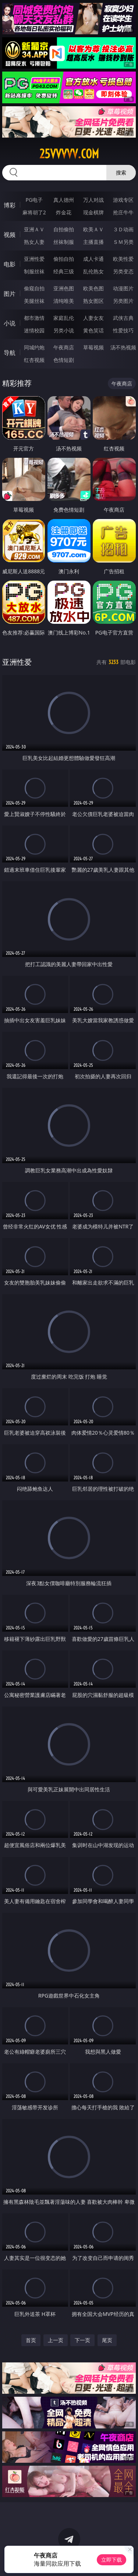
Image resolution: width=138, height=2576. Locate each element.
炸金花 (63, 212)
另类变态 (123, 271)
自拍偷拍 (63, 229)
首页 (31, 2340)
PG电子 (34, 199)
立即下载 (111, 2559)
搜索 (121, 172)
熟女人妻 (34, 241)
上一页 (55, 2340)
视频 (9, 235)
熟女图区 (93, 300)
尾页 (107, 2340)
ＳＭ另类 (123, 241)
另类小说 (63, 330)
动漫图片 (123, 288)
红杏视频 (34, 359)
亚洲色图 (63, 288)
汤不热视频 (123, 347)
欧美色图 (93, 288)
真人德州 (63, 199)
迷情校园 (34, 330)
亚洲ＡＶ (34, 229)
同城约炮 (34, 347)
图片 (9, 294)
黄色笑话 (93, 330)
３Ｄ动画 (123, 229)
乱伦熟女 (93, 271)
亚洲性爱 (34, 258)
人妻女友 (93, 317)
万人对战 (93, 199)
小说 (9, 323)
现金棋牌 (93, 212)
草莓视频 (93, 347)
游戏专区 (123, 199)
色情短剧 (63, 359)
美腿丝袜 (34, 300)
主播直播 (93, 241)
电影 (9, 264)
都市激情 (34, 317)
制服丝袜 (34, 271)
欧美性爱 (123, 258)
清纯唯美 (63, 300)
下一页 (82, 2340)
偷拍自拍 (63, 258)
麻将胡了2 (34, 212)
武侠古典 (123, 317)
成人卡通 (93, 258)
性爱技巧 (123, 330)
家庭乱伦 (63, 317)
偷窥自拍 (34, 288)
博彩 (9, 205)
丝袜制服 (63, 241)
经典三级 (63, 271)
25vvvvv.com (69, 153)
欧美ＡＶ (93, 229)
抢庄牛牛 (123, 212)
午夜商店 (63, 347)
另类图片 (123, 300)
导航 (9, 353)
